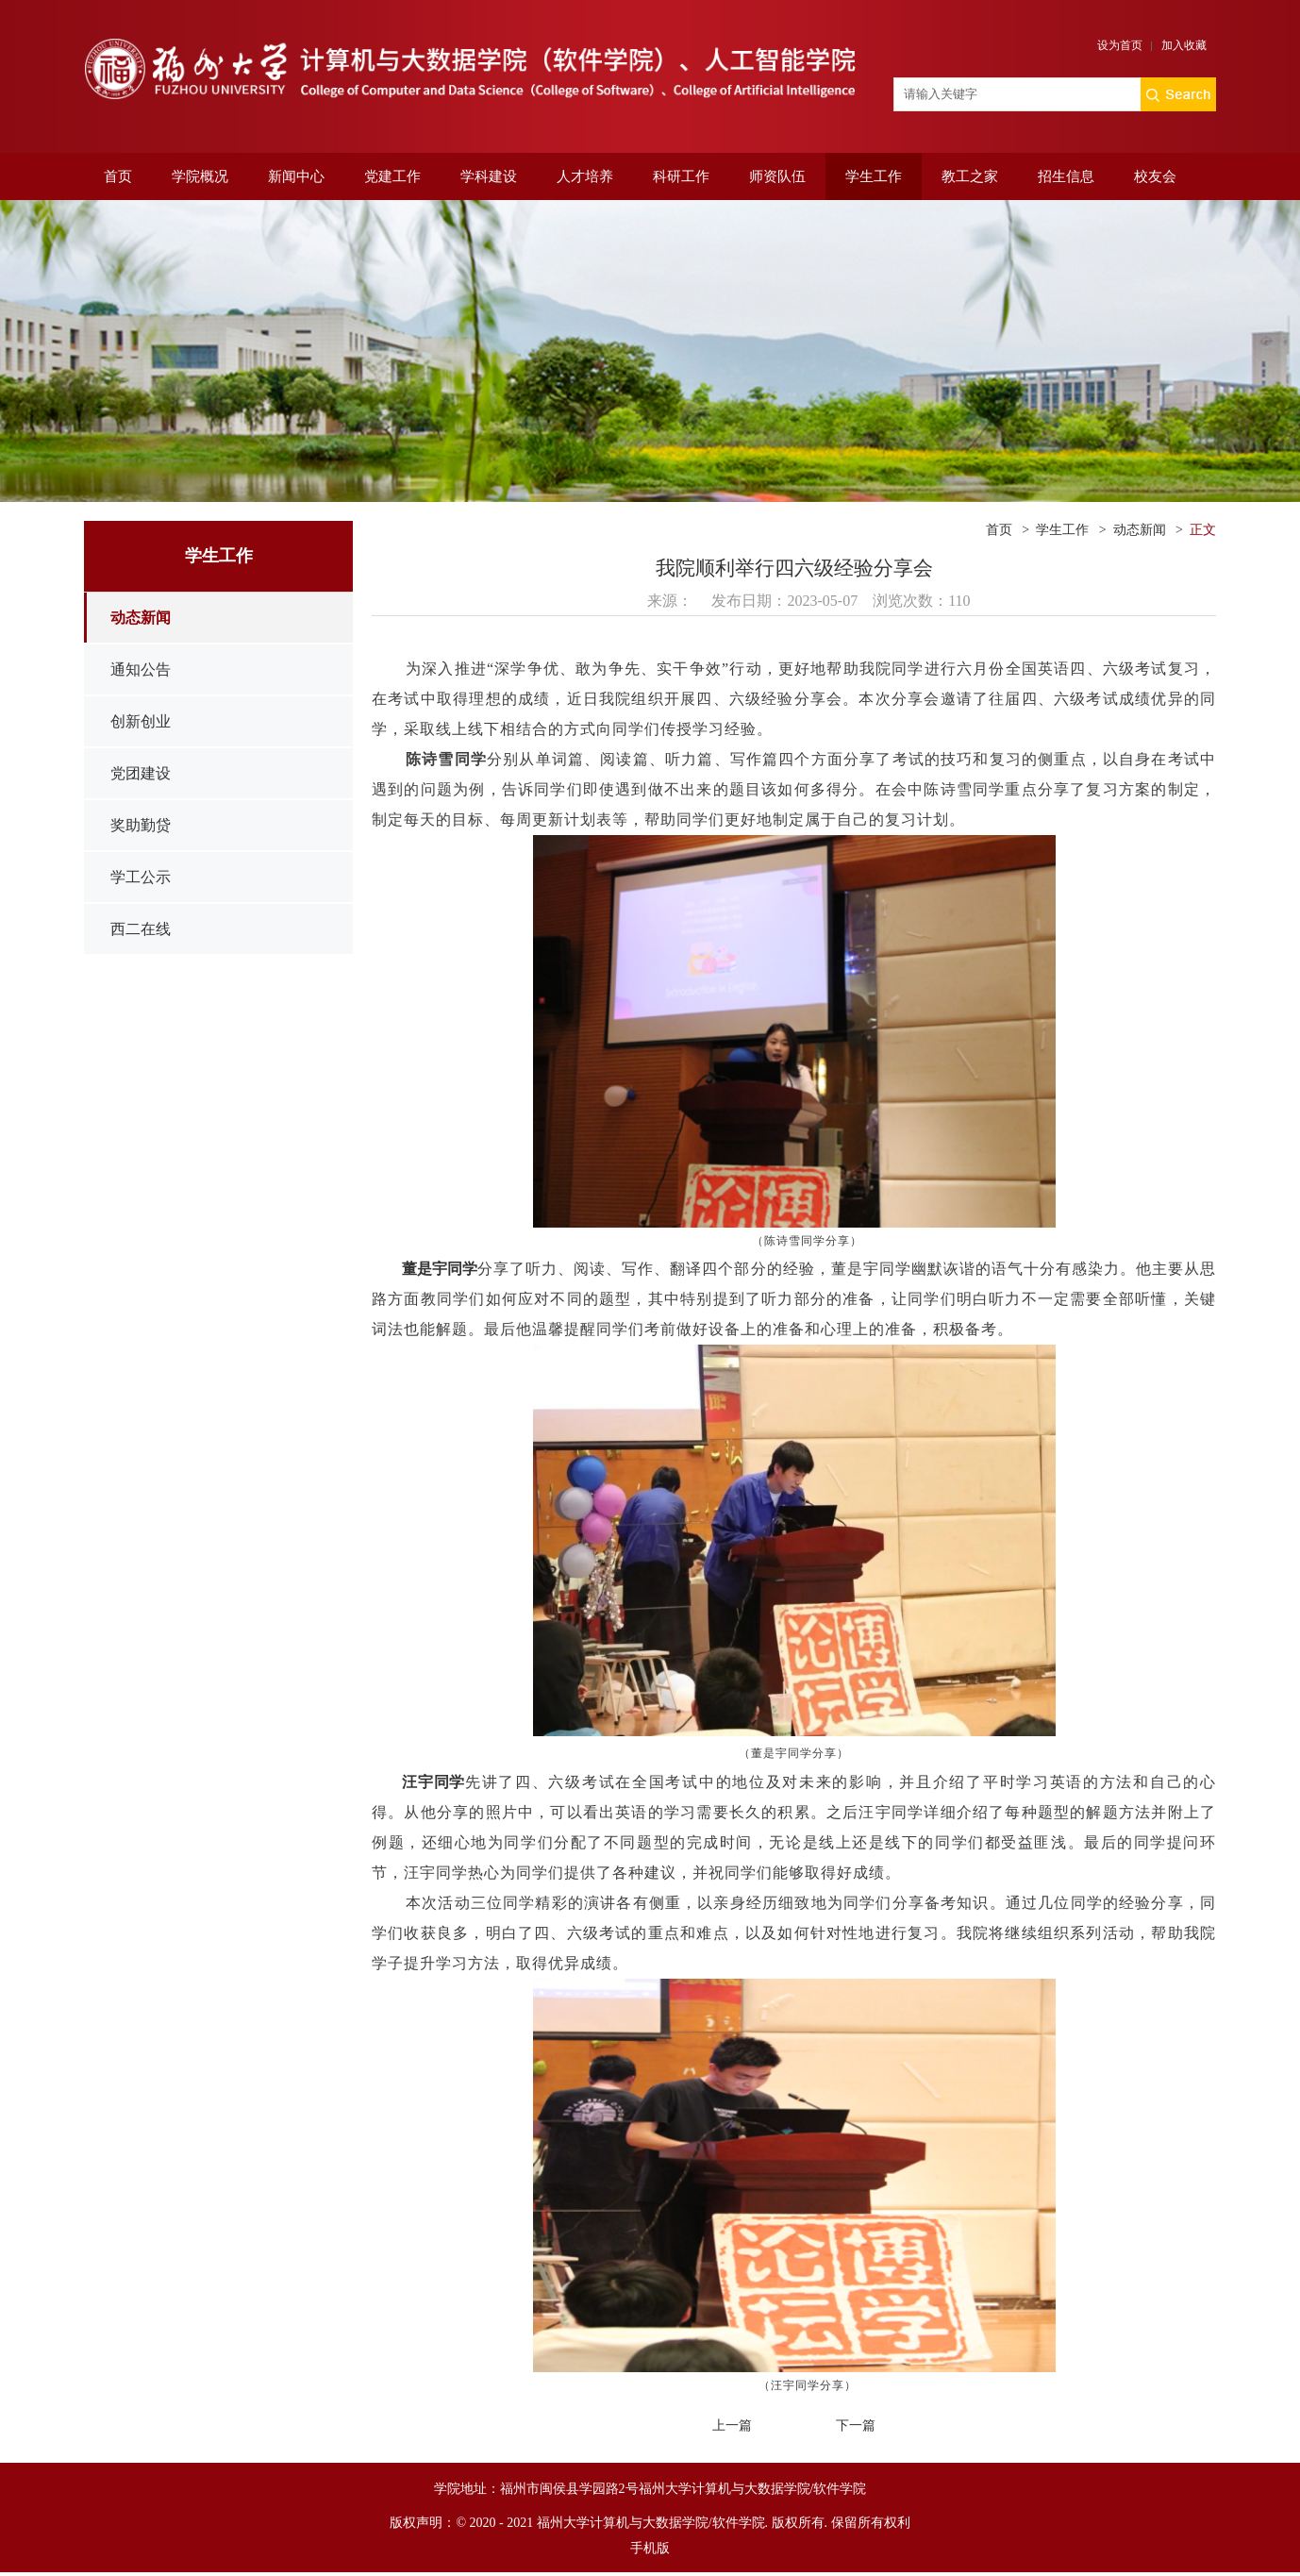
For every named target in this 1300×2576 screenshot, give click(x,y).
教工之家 (970, 176)
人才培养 (585, 176)
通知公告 (140, 669)
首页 (118, 176)
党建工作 (392, 176)
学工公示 (140, 877)
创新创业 (140, 721)
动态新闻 (140, 618)
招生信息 (1066, 176)
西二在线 (140, 929)
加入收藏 (1184, 45)
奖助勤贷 (140, 825)
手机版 (650, 2548)
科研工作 (681, 176)
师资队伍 (777, 176)
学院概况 (200, 176)
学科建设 (488, 176)
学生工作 (873, 176)
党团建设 (140, 773)
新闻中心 (296, 176)
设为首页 (1119, 45)
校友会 (1155, 176)
